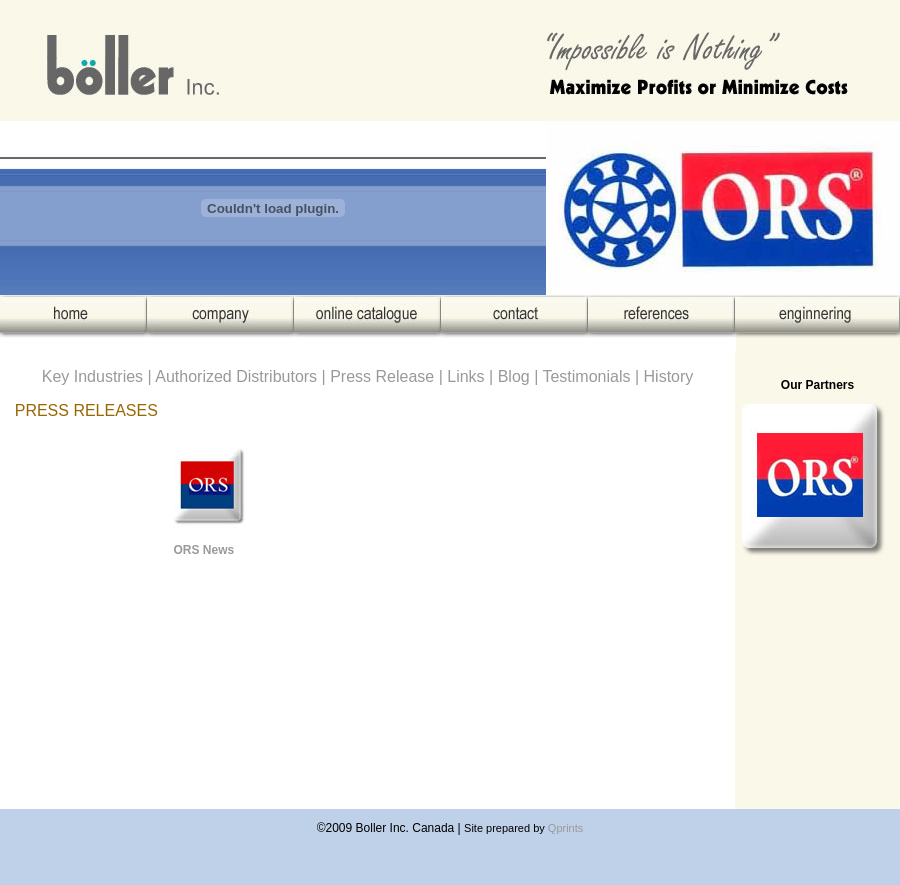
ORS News (203, 550)
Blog (514, 376)
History (669, 376)
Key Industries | (99, 376)
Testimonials (588, 376)
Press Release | (388, 376)
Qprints (565, 828)
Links (465, 376)
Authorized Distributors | (242, 376)
